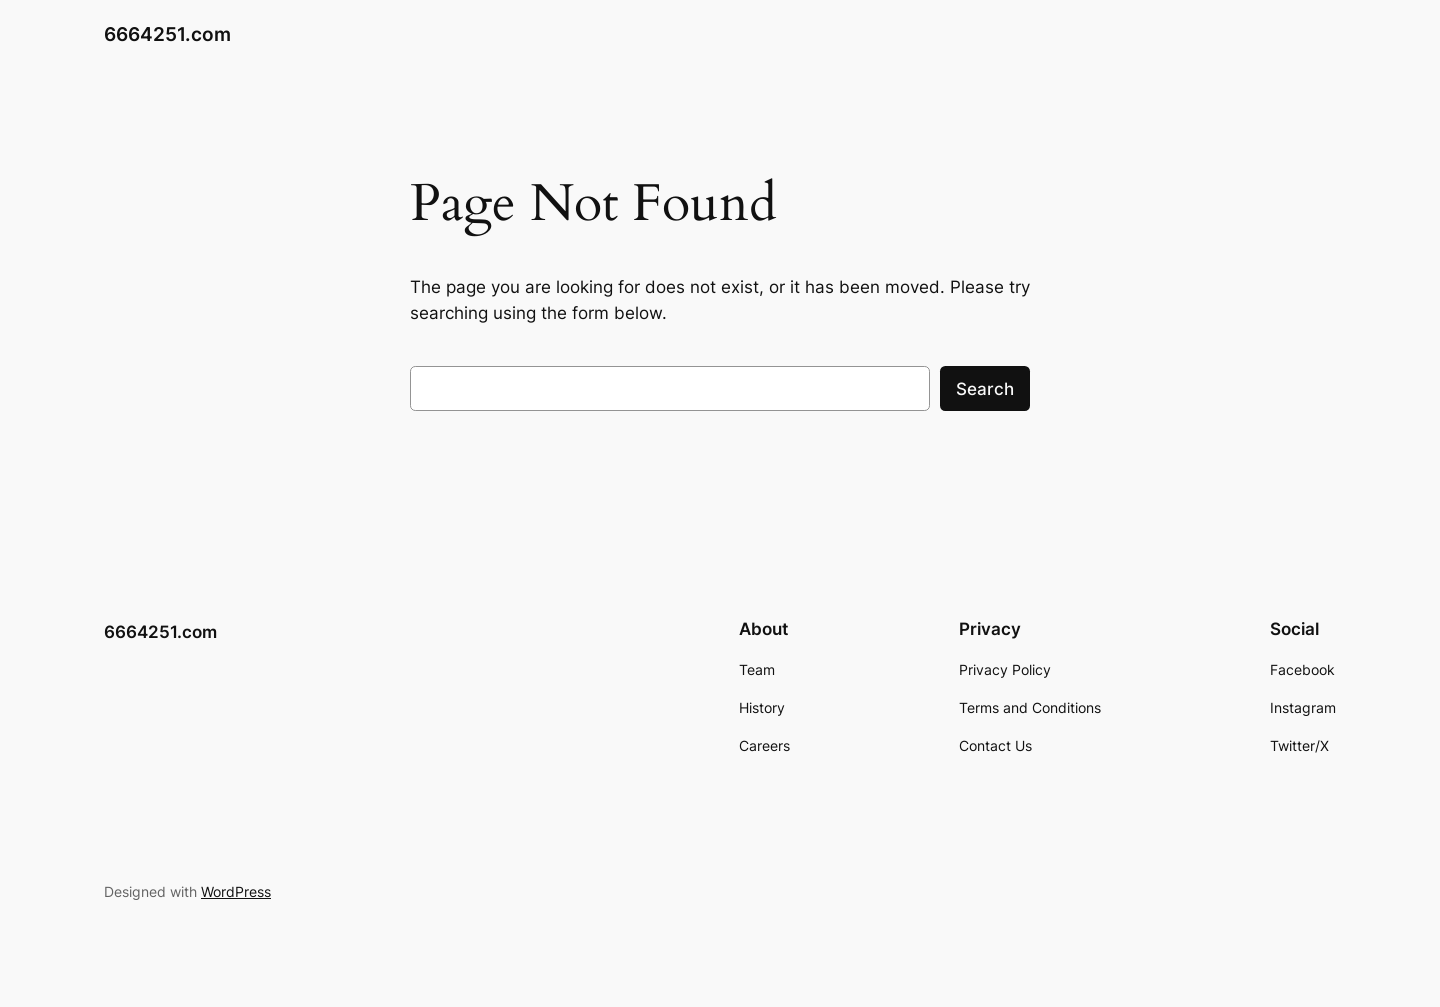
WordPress (236, 891)
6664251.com (167, 34)
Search (985, 389)
